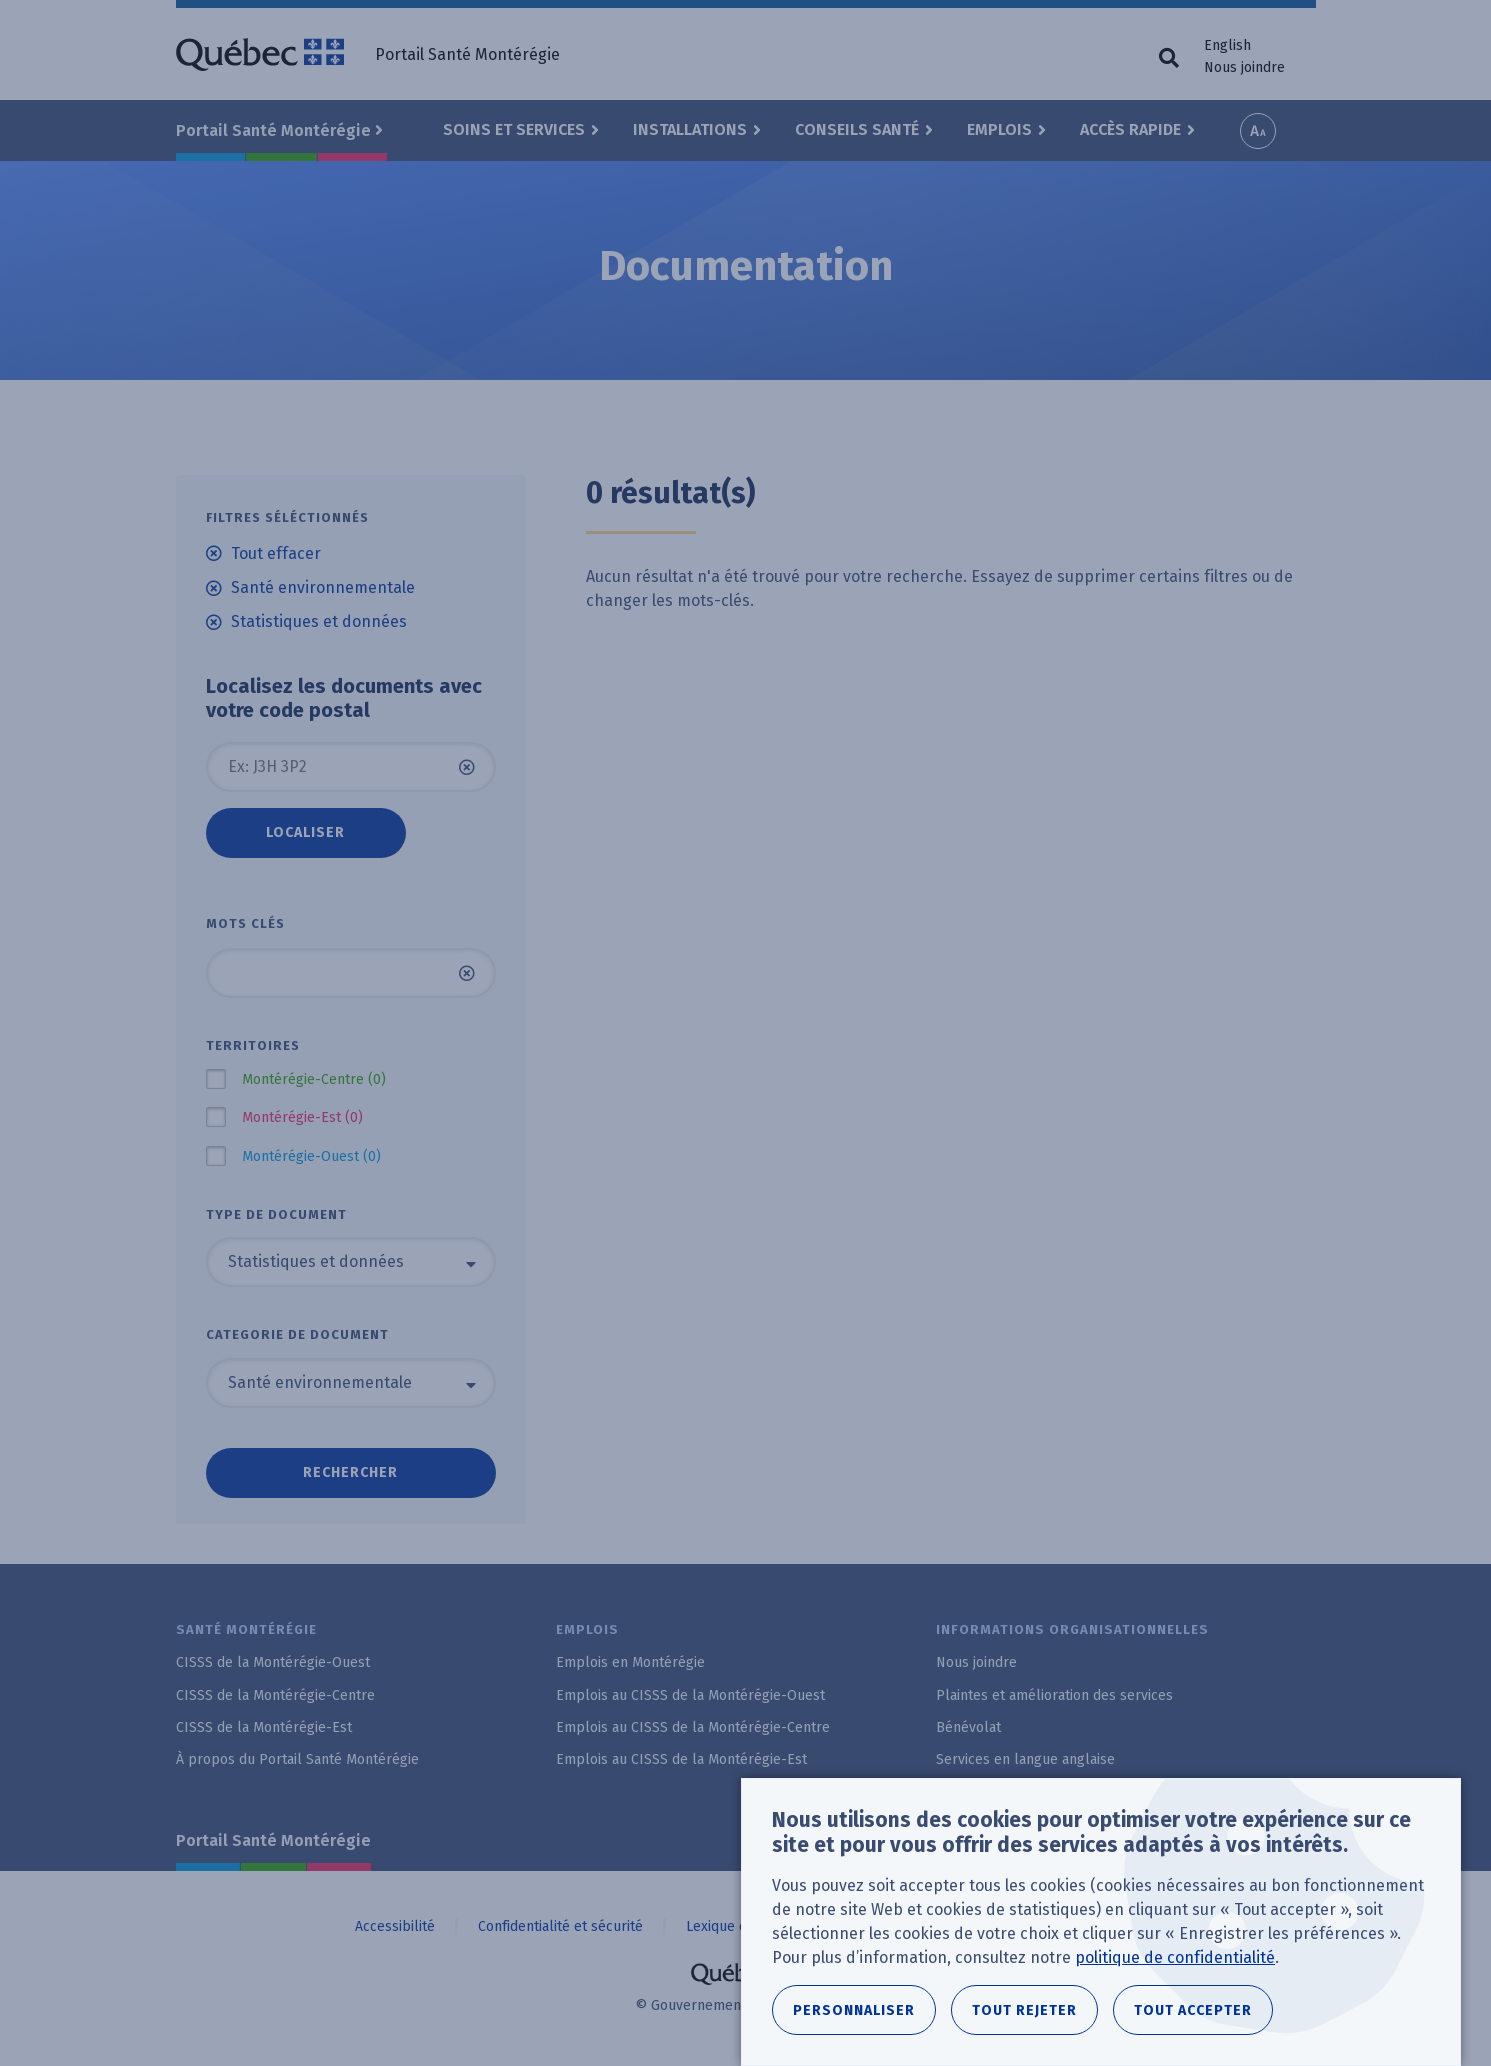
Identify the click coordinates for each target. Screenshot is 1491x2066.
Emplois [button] (999, 129)
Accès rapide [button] (1130, 129)
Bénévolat (968, 1727)
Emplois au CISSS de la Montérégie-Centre (693, 1727)
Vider (467, 767)
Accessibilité (395, 1926)
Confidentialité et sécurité (560, 1926)
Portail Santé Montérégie (273, 1840)
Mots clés (245, 923)
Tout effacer (276, 553)
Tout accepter (1193, 2010)
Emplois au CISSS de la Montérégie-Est (681, 1759)
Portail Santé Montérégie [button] (273, 130)
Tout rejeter (1024, 2010)
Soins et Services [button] (514, 129)
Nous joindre (1244, 67)
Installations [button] (690, 129)
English (1227, 45)
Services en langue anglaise (1025, 1759)
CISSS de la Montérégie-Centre (275, 1695)
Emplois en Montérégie (630, 1662)
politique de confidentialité (1175, 1957)
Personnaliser (854, 2010)
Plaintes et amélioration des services (1054, 1695)
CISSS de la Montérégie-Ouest (273, 1662)
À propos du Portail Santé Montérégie (297, 1759)
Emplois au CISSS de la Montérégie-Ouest (690, 1695)
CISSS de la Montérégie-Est (264, 1727)
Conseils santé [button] (857, 129)
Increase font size (1258, 131)
